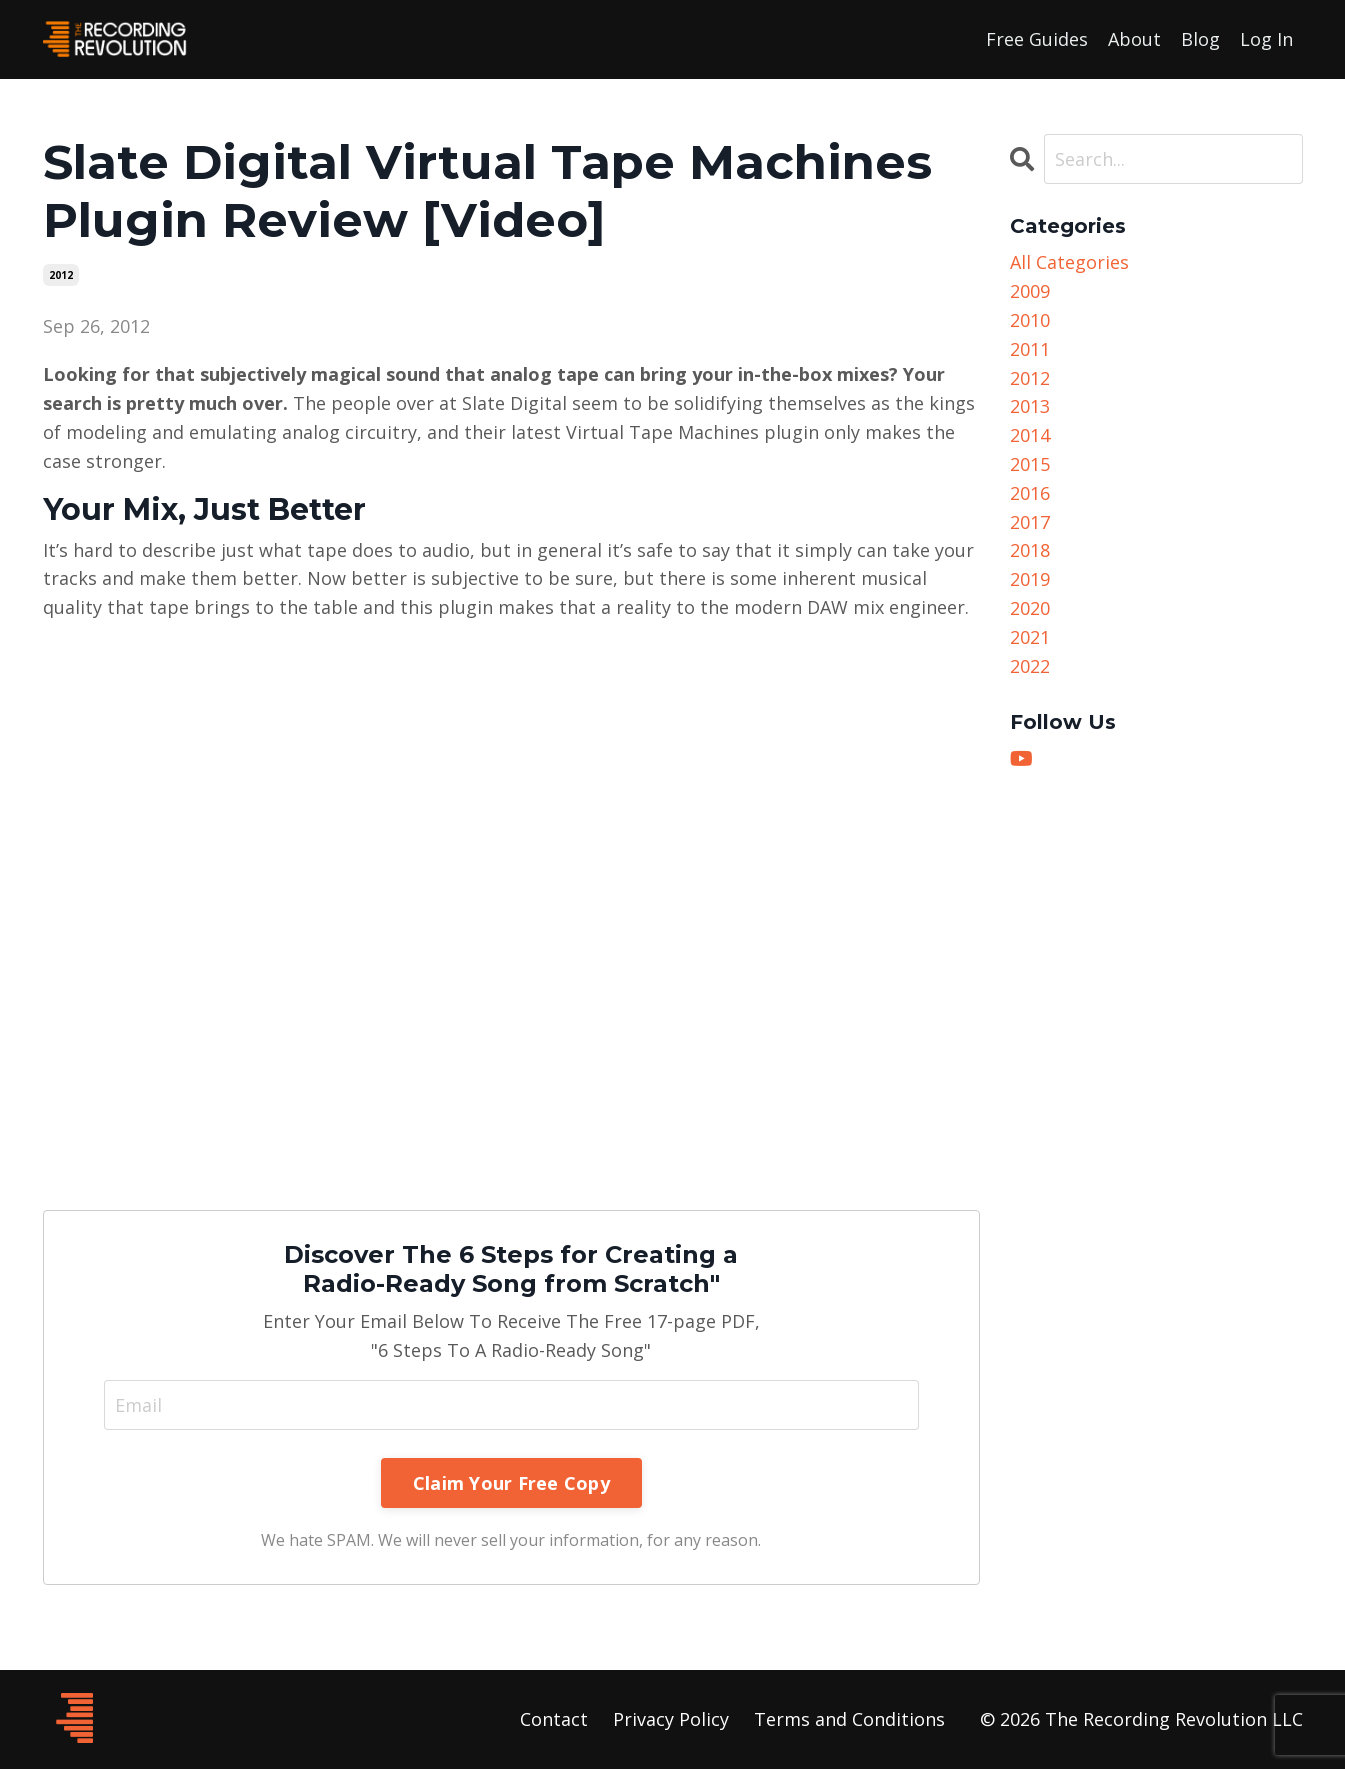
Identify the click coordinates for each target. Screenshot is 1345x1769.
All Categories (1069, 262)
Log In (1266, 39)
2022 (1030, 666)
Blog (1200, 39)
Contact (554, 1719)
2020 (1030, 608)
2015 (1030, 464)
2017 (1030, 522)
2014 (1030, 435)
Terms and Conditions (849, 1719)
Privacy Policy (671, 1719)
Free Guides (1037, 39)
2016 (1030, 493)
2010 (1030, 320)
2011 (1030, 349)
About (1134, 39)
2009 (1030, 291)
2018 (1030, 550)
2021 (1030, 637)
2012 (61, 275)
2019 (1030, 579)
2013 (1030, 406)
